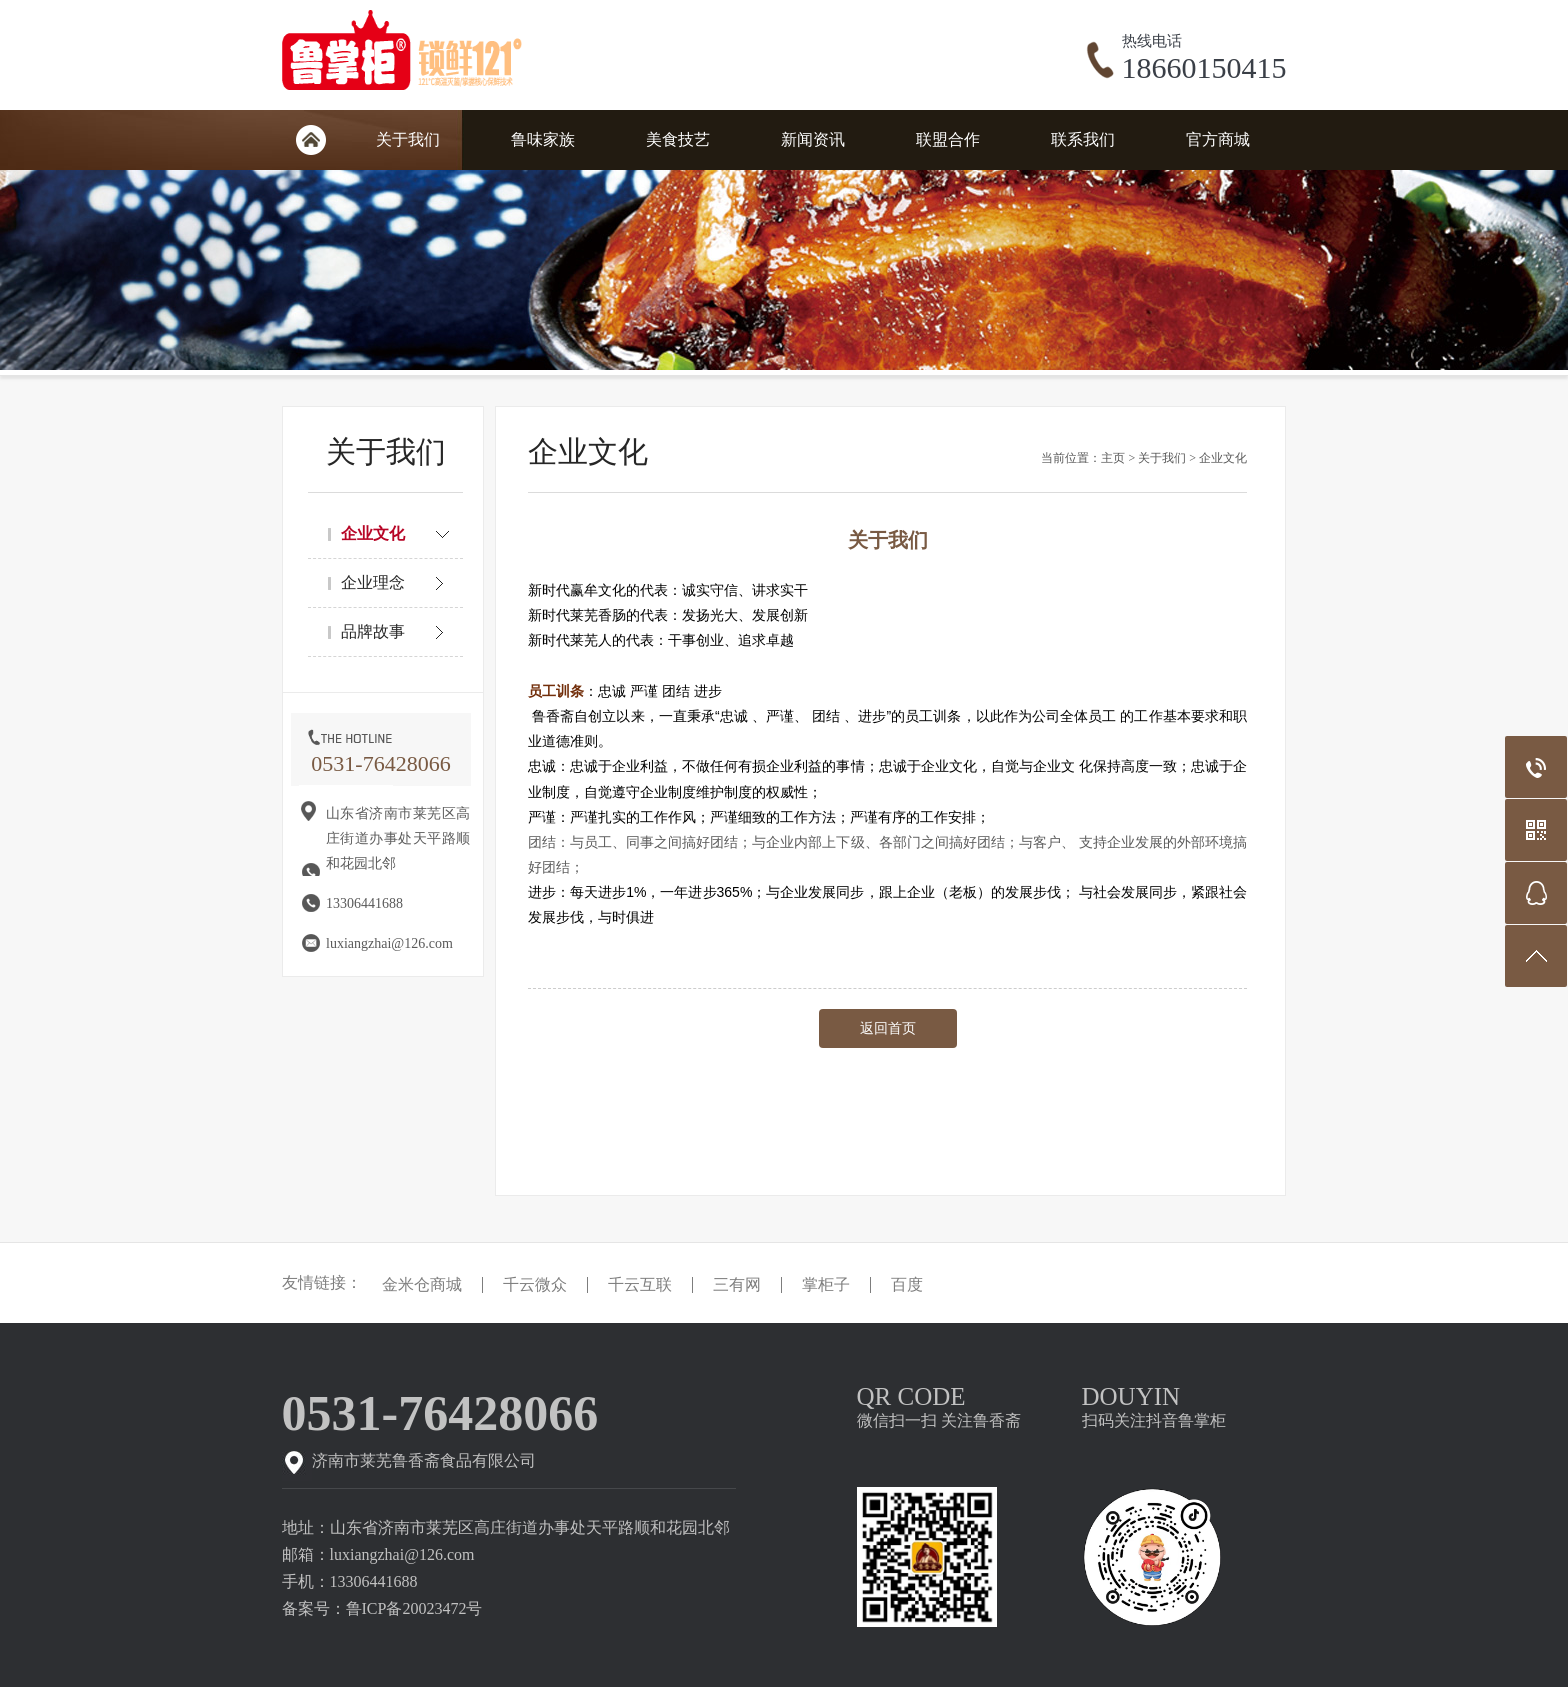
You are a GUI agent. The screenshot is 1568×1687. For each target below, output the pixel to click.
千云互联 (640, 1285)
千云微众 (535, 1285)
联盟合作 (948, 139)
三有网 (737, 1285)
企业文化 (1223, 458)
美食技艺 (678, 139)
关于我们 (408, 139)
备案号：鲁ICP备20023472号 (382, 1608)
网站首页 (311, 140)
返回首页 (888, 1028)
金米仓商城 (422, 1285)
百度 (907, 1285)
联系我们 (1083, 139)
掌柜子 (826, 1285)
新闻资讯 (813, 139)
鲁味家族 (543, 139)
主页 (1113, 458)
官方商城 (1218, 139)
